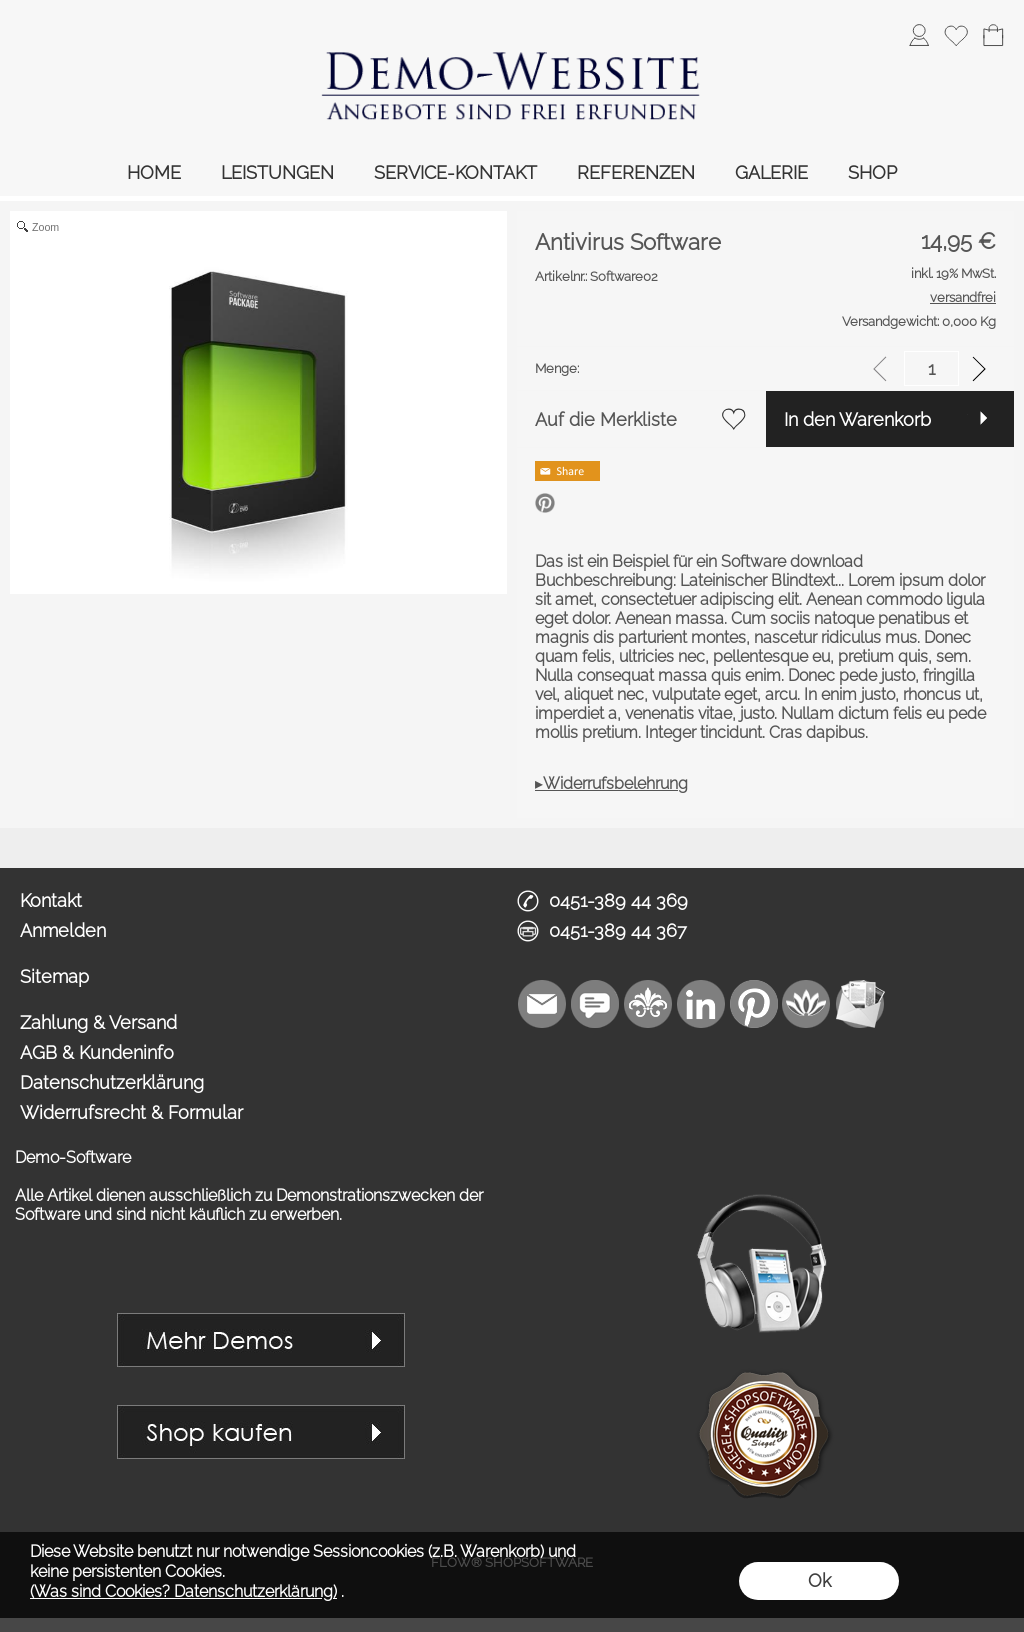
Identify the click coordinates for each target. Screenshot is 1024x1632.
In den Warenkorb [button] (857, 419)
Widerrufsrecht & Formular (131, 1112)
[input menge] (931, 368)
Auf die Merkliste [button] (606, 419)
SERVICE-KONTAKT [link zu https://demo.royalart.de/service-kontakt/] (455, 172)
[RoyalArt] (648, 1004)
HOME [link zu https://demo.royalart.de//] (154, 172)
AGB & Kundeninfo (97, 1052)
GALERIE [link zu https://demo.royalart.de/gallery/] (771, 172)
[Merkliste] (956, 35)
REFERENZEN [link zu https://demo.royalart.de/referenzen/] (636, 172)
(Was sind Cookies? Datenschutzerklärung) (183, 1591)
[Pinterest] (754, 1004)
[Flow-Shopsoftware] (807, 1004)
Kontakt (51, 900)
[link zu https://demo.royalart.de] (512, 75)
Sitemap (54, 976)
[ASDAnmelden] (919, 35)
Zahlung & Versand (98, 1022)
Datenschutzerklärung (112, 1082)
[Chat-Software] (595, 1004)
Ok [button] (819, 1580)
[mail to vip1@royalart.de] (542, 1004)
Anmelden (63, 930)
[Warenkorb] (993, 35)
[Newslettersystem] (860, 1004)
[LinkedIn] (701, 1004)
